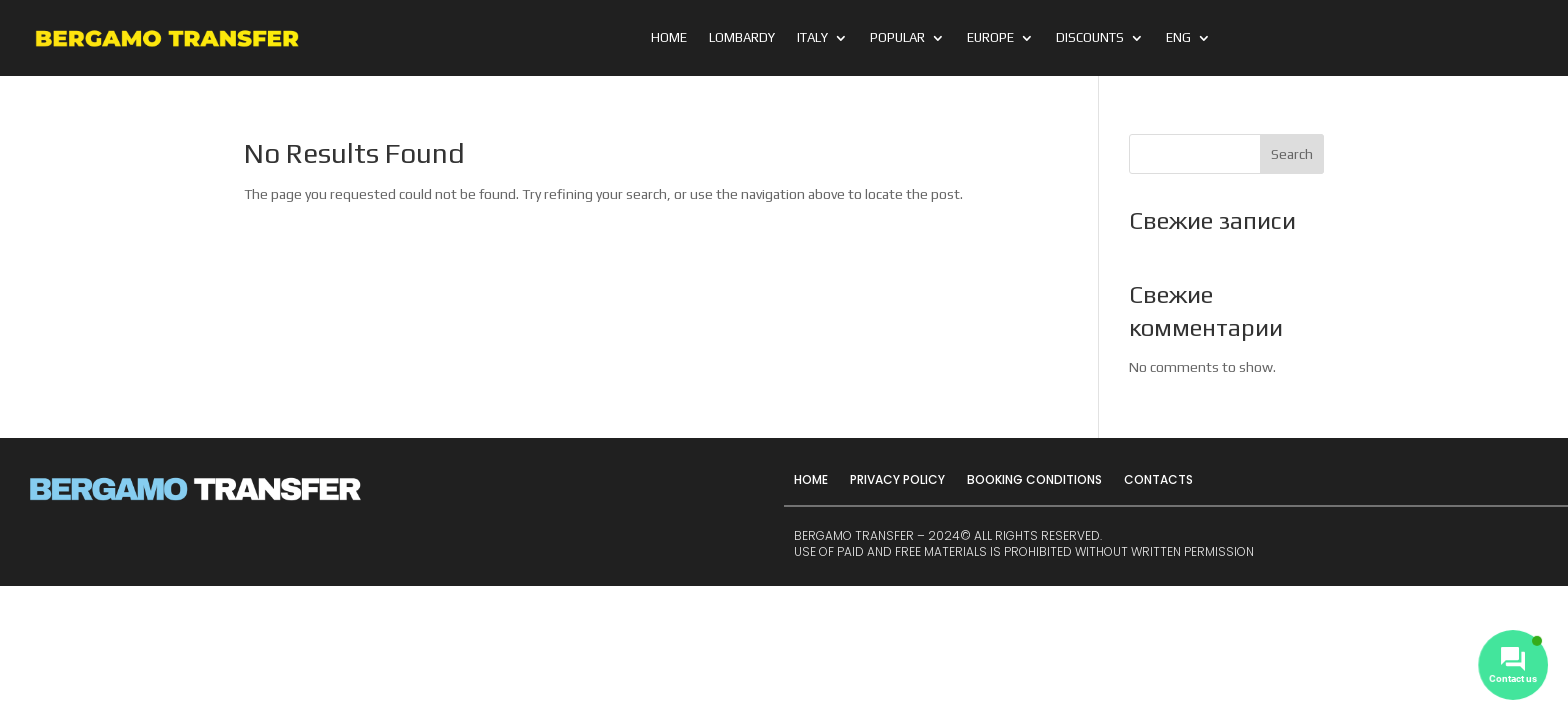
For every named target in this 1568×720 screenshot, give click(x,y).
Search (1292, 154)
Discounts (1090, 37)
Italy (812, 37)
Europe (990, 37)
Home (669, 37)
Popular (897, 37)
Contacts (1158, 479)
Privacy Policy (897, 479)
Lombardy (742, 37)
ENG (1178, 37)
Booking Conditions (1034, 479)
